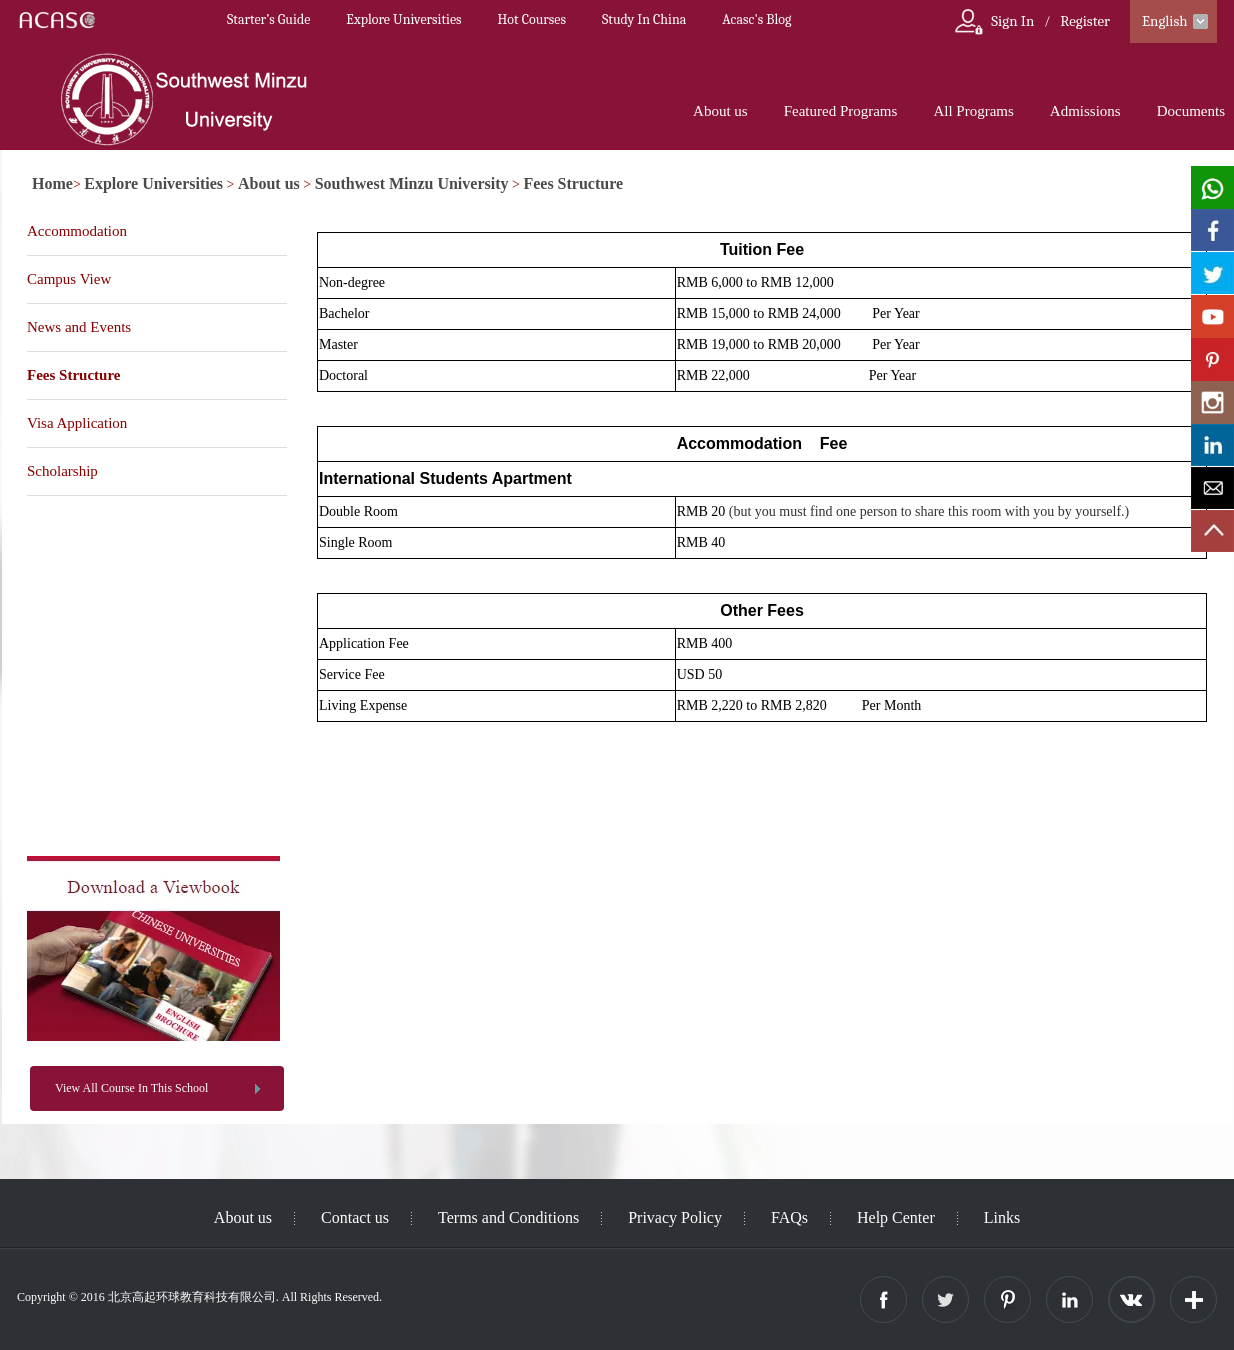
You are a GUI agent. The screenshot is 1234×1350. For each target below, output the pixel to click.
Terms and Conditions (508, 1217)
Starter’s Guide (268, 19)
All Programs (973, 111)
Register (1085, 21)
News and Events (79, 327)
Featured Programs (841, 111)
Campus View (69, 279)
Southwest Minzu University (412, 183)
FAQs (789, 1217)
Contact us (355, 1217)
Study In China (644, 19)
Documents (1191, 111)
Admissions (1085, 111)
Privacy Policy (675, 1217)
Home (52, 183)
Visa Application (77, 423)
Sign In (1012, 21)
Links (1002, 1217)
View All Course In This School (131, 1088)
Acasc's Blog (756, 19)
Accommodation (77, 231)
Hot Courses (532, 19)
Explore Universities (403, 19)
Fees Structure (573, 183)
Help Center (896, 1217)
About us (720, 111)
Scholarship (62, 471)
